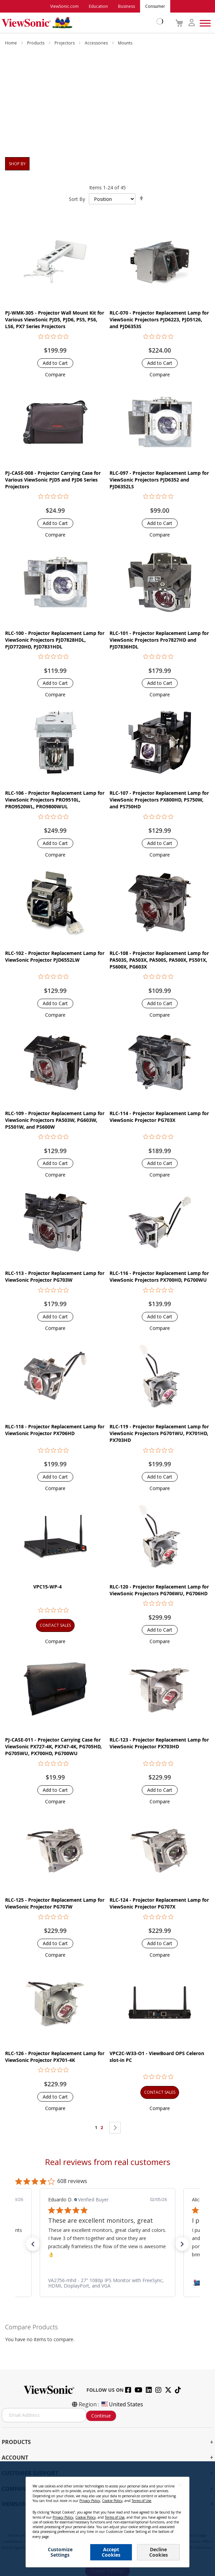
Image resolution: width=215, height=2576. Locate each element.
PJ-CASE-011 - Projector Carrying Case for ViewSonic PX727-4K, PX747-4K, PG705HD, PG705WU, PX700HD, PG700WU (53, 1746)
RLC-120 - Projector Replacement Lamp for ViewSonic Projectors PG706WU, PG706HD (159, 1590)
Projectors (65, 43)
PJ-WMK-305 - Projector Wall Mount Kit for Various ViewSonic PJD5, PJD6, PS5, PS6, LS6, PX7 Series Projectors (54, 319)
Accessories (97, 43)
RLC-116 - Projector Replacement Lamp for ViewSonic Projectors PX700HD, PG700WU (159, 1276)
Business (126, 6)
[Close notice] (180, 2484)
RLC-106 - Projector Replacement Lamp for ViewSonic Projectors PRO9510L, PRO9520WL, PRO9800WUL (54, 800)
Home (11, 43)
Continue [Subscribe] (101, 2415)
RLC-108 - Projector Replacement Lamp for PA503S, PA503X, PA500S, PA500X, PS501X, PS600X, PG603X (159, 960)
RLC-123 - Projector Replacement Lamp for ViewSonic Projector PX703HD (159, 1743)
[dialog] (107, 2518)
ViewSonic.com (64, 6)
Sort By (77, 199)
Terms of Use (141, 2500)
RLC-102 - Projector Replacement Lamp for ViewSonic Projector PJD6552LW (54, 956)
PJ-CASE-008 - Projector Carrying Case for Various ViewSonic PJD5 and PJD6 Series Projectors (53, 480)
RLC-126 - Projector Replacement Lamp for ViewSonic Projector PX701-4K (54, 2056)
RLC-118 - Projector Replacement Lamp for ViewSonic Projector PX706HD (54, 1429)
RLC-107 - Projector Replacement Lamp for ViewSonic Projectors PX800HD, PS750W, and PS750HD (159, 800)
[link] (112, 2282)
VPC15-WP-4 (47, 1586)
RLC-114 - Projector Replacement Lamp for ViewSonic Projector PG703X (159, 1116)
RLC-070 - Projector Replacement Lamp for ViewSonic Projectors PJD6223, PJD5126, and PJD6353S (159, 319)
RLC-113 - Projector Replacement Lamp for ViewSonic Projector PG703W (54, 1276)
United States (121, 2404)
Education (98, 6)
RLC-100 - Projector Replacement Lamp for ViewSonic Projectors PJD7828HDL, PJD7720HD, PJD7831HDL (54, 640)
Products (36, 43)
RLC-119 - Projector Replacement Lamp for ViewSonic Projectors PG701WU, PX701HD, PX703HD (159, 1433)
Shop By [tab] (17, 164)
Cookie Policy (112, 2500)
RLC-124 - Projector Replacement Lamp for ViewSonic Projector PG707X (159, 1903)
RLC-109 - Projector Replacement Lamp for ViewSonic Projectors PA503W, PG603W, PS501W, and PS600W (54, 1120)
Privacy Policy (89, 2500)
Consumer (155, 6)
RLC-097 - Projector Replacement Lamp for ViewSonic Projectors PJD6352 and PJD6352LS (159, 480)
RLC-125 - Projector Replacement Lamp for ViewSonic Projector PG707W (54, 1903)
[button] (55, 374)
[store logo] (81, 23)
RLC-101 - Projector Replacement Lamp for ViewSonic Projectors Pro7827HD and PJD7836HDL (159, 640)
